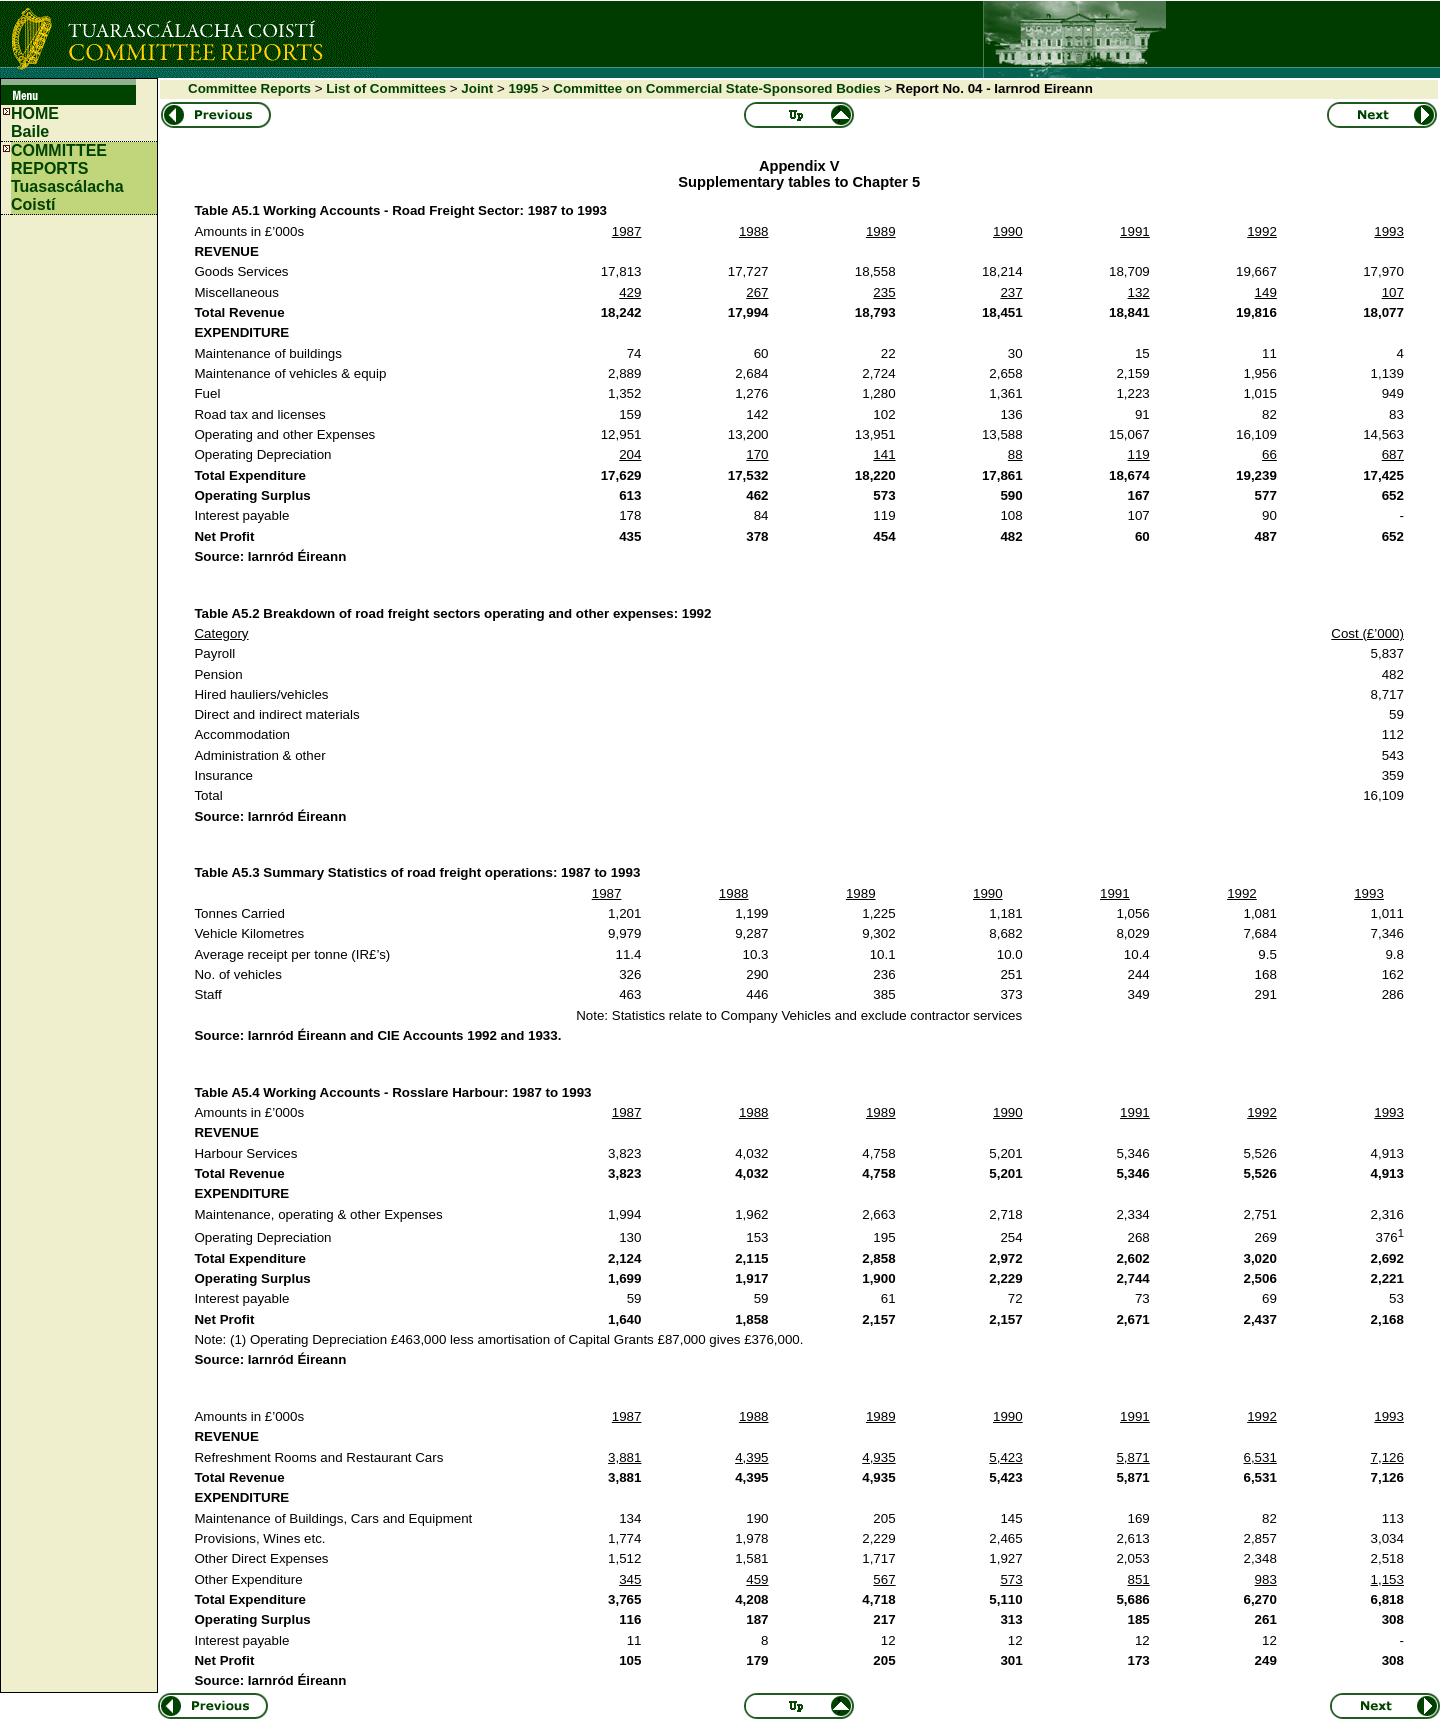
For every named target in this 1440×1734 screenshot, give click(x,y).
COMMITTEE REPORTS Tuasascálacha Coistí (67, 177)
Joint (477, 88)
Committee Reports (249, 88)
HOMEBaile (35, 122)
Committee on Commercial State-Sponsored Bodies (716, 88)
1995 (523, 88)
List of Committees (386, 88)
